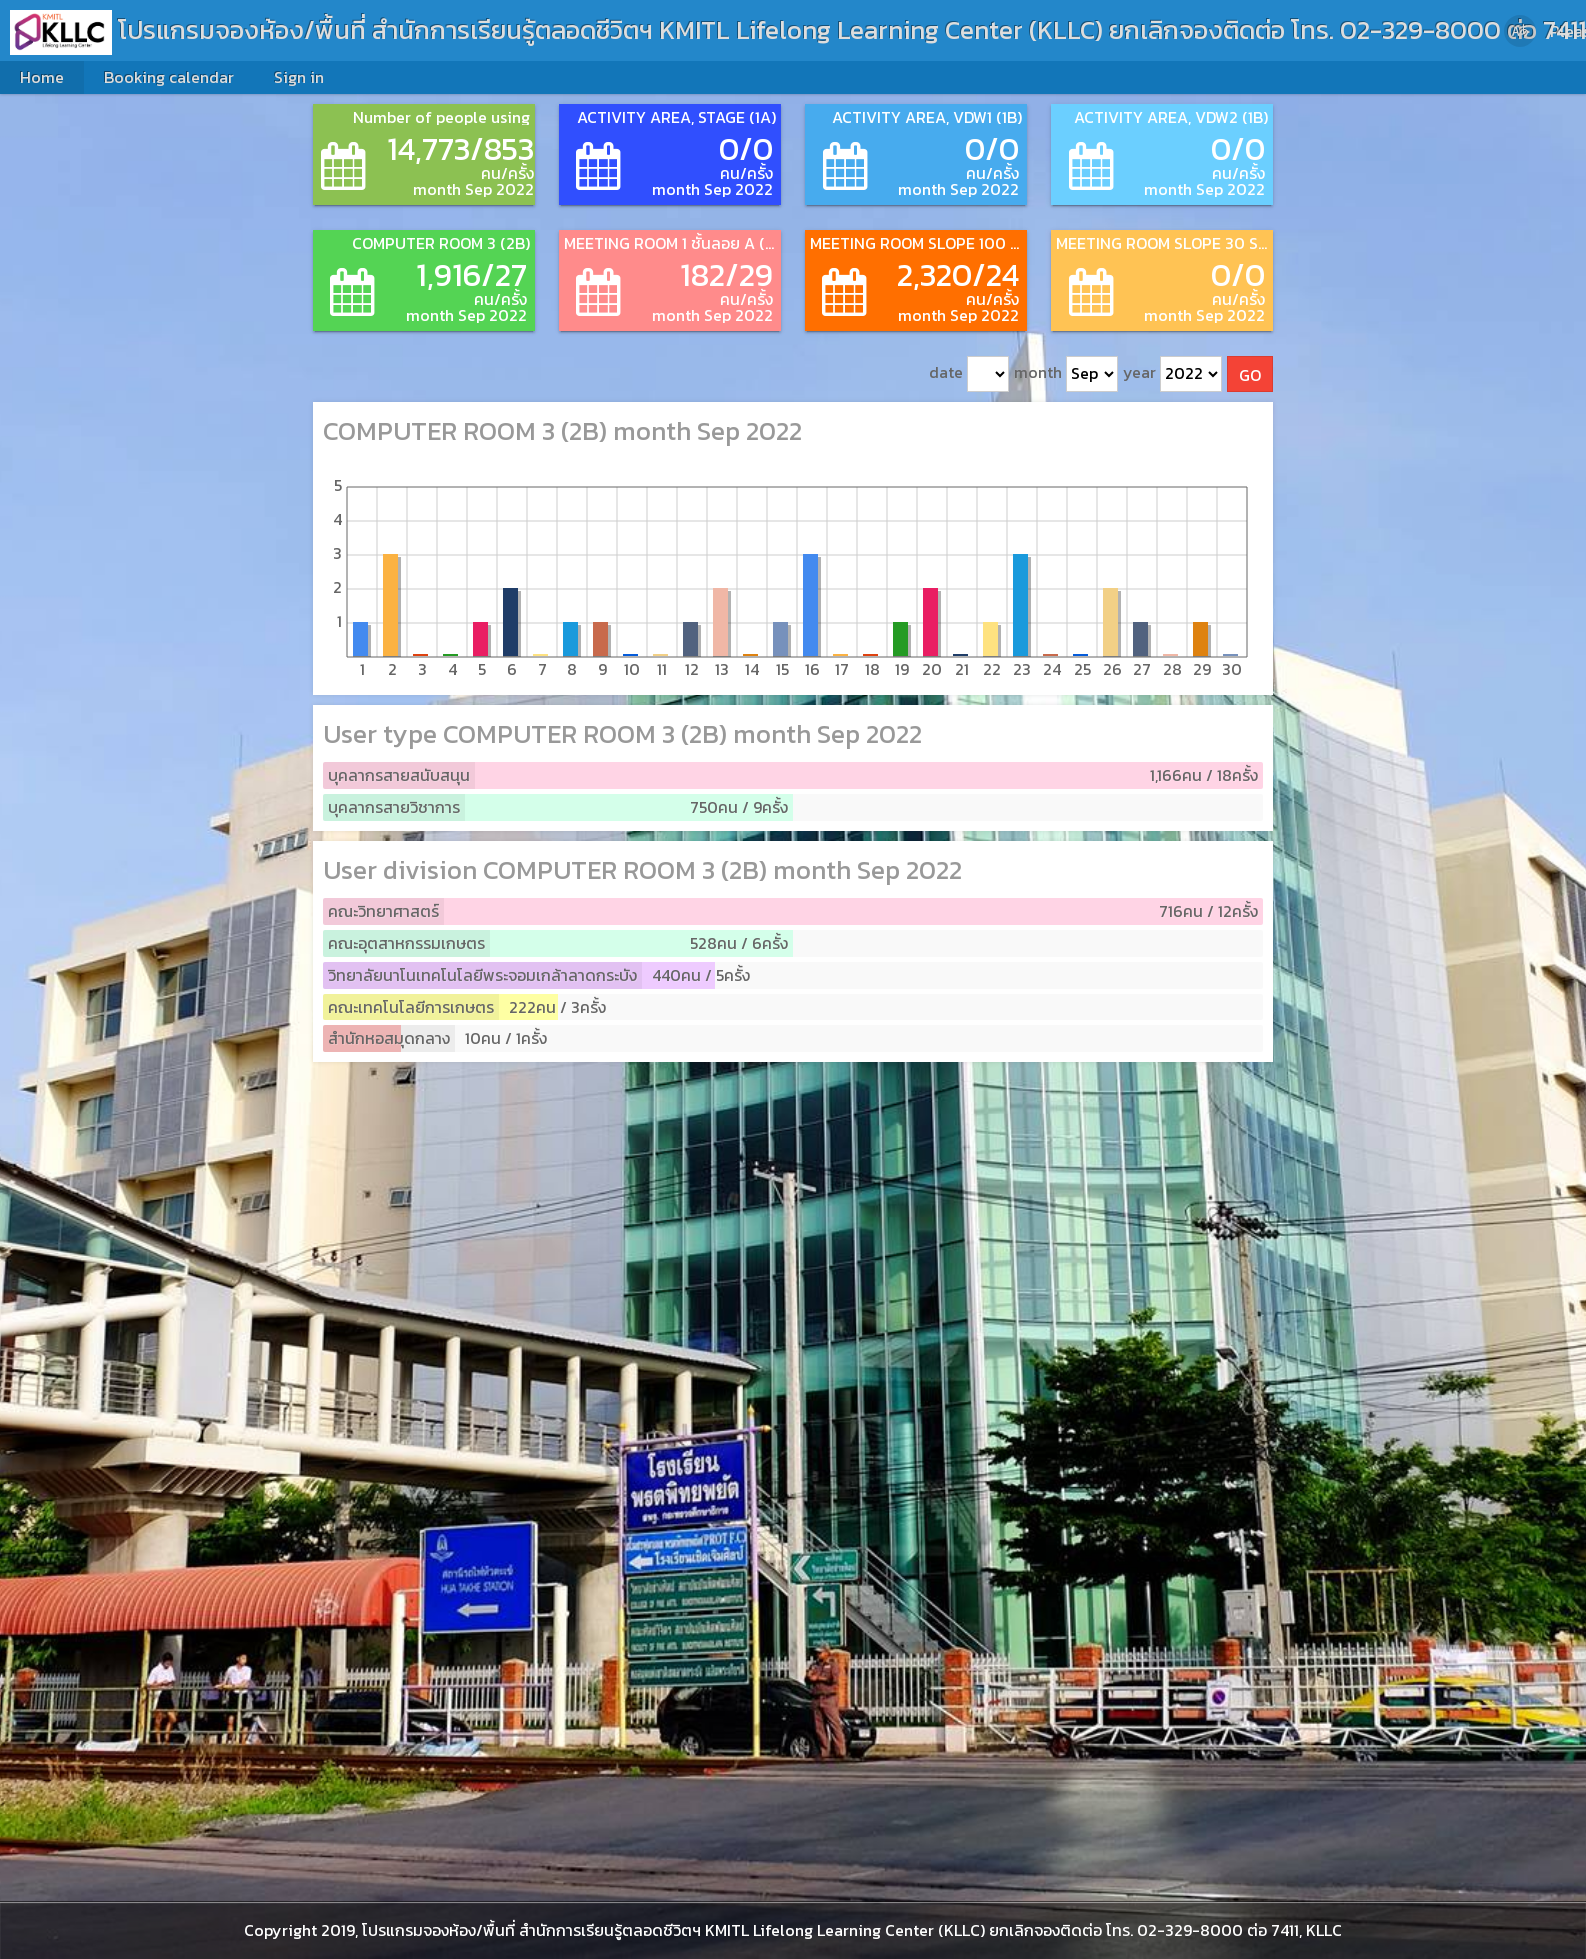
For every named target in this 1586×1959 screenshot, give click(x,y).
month (1066, 374)
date (969, 374)
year (1172, 374)
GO (1250, 375)
